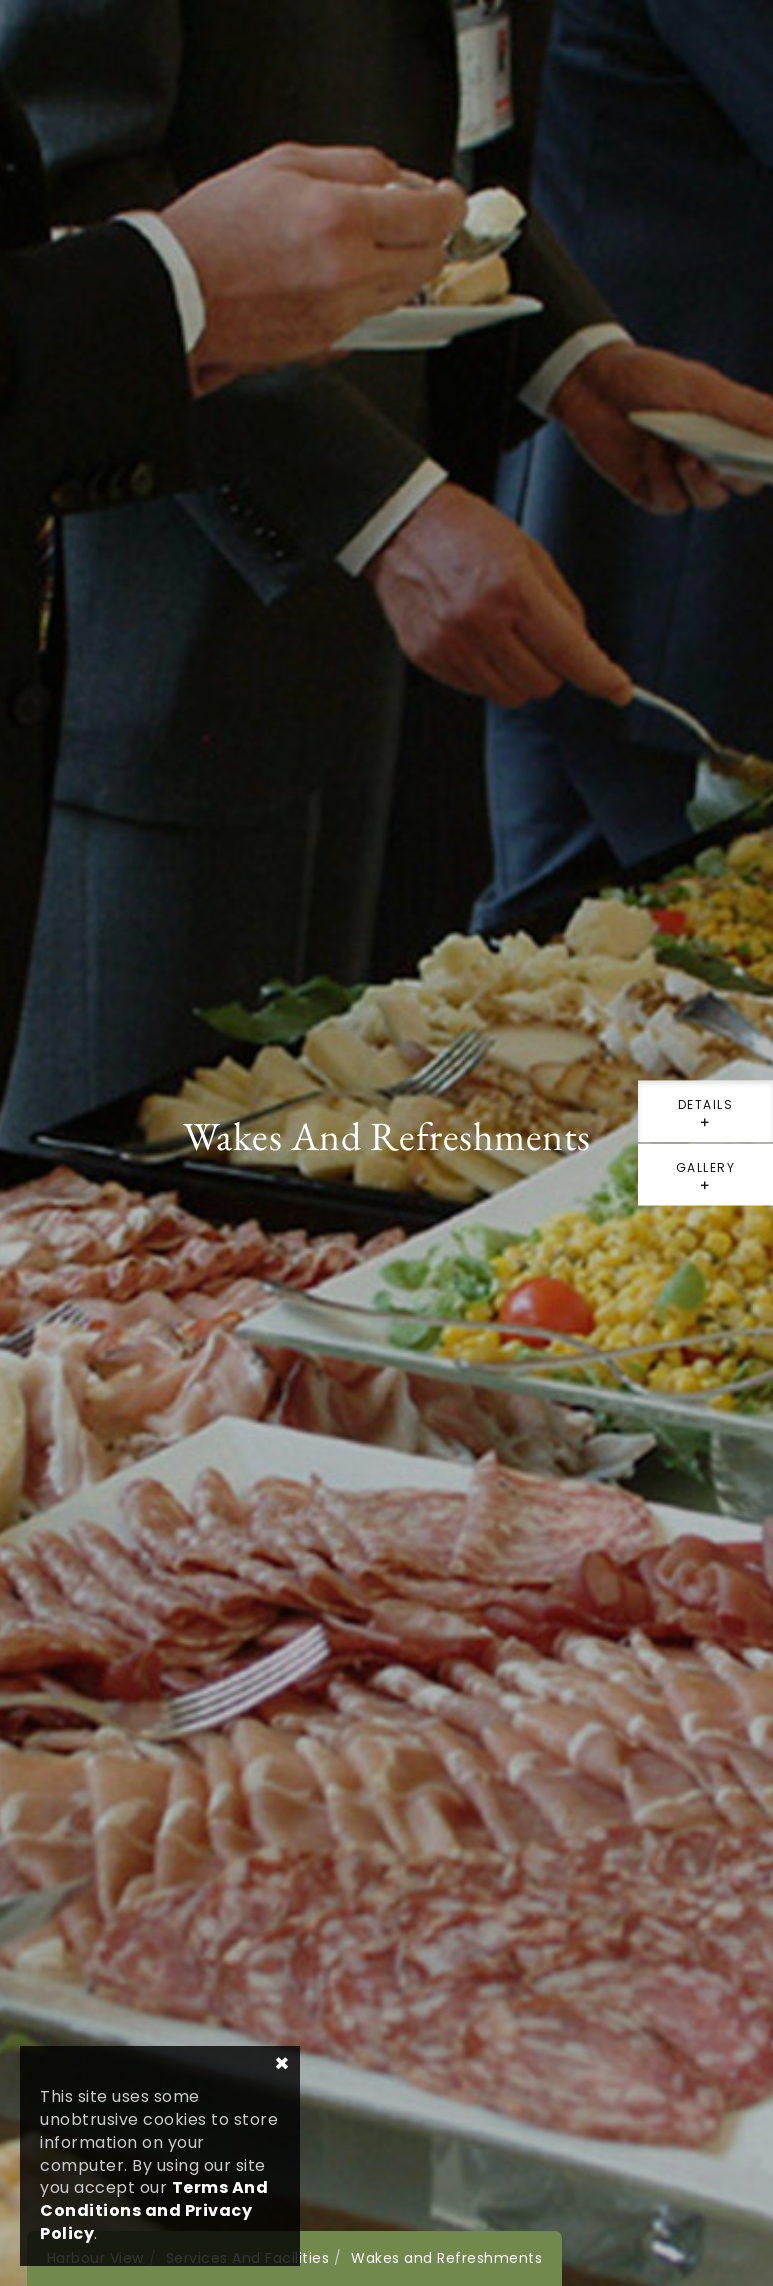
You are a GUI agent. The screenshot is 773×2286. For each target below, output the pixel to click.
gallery (705, 1182)
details (705, 1119)
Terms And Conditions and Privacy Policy (154, 2210)
